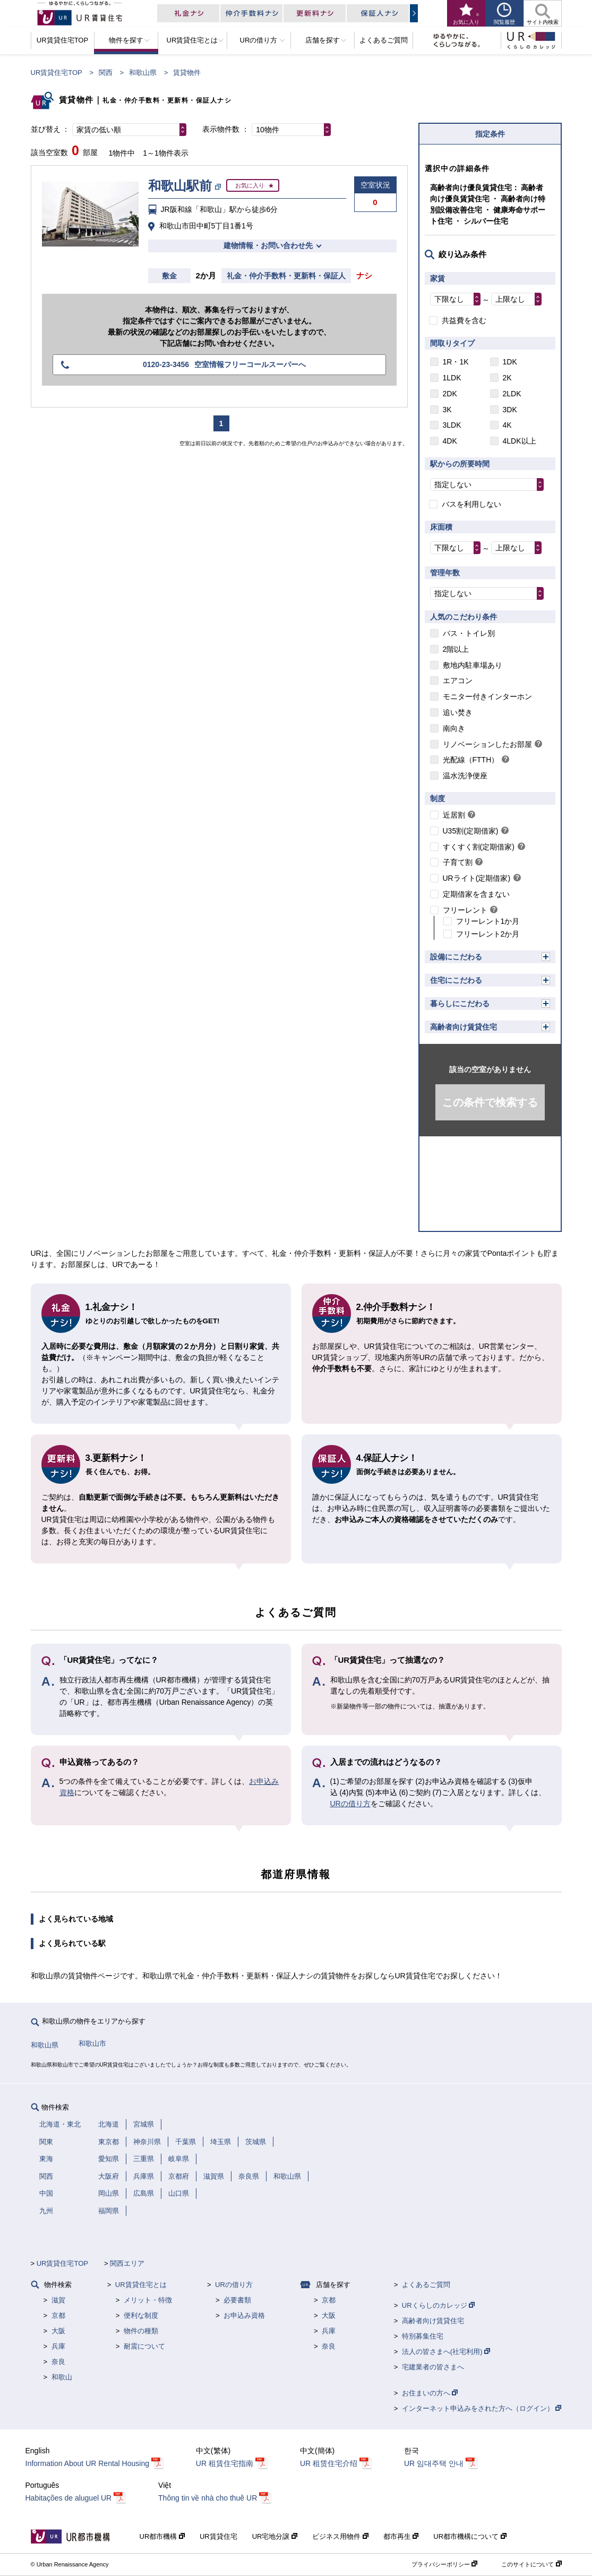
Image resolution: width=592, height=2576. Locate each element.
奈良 (58, 2362)
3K (447, 409)
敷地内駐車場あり (472, 665)
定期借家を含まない (476, 894)
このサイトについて (531, 2564)
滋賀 (58, 2300)
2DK (450, 393)
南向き (454, 728)
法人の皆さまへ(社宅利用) (446, 2352)
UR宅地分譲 (274, 2536)
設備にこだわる (456, 957)
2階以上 (456, 649)
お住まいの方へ (430, 2393)
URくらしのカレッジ (438, 2305)
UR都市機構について (469, 2536)
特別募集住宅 (422, 2336)
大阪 (58, 2331)
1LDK (452, 377)
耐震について (144, 2346)
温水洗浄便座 (465, 775)
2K (507, 377)
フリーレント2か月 (488, 934)
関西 (106, 72)
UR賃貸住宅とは (141, 2285)
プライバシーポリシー (444, 2564)
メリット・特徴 (148, 2300)
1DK (510, 362)
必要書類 (237, 2300)
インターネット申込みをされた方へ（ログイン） (482, 2408)
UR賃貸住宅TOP (56, 72)
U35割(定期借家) (471, 831)
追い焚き (458, 712)
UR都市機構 (162, 2536)
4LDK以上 (519, 441)
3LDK (452, 425)
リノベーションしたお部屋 (487, 744)
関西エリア (127, 2263)
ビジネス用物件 (340, 2536)
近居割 (454, 815)
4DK (450, 441)
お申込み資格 (244, 2315)
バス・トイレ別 (469, 633)
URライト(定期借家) (477, 878)
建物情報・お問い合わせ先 (268, 245)
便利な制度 (141, 2315)
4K (507, 425)
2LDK (512, 393)
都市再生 (401, 2536)
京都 (58, 2315)
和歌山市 (92, 2043)
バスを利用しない (471, 504)
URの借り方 (350, 1803)
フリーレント (465, 910)
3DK (510, 409)
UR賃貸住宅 (218, 2536)
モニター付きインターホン (487, 696)
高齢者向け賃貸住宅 (463, 1027)
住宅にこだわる (456, 980)
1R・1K (456, 362)
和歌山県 (143, 72)
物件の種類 (141, 2331)
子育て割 (458, 862)
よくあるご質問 (426, 2285)
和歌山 (62, 2377)
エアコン (458, 680)
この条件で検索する (490, 1102)
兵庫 (58, 2346)
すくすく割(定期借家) (478, 847)
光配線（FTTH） (471, 759)
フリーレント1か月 (488, 921)
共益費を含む (464, 320)
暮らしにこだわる (460, 1003)
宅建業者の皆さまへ (433, 2367)
